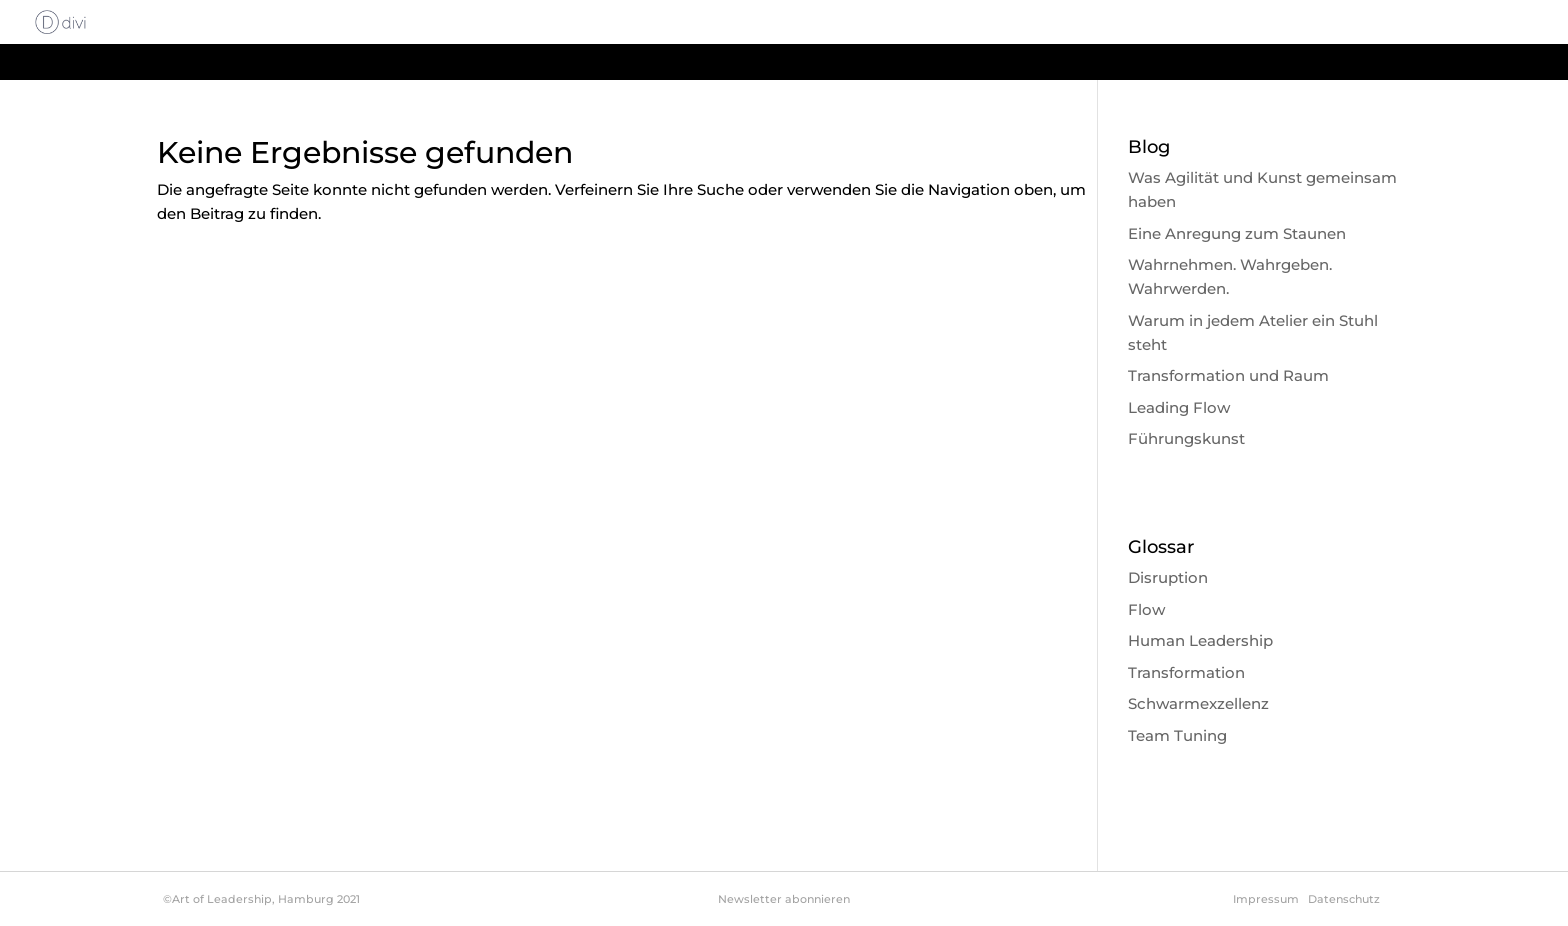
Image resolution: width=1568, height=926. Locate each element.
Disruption (1168, 577)
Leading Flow (1179, 407)
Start (927, 23)
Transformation (1186, 672)
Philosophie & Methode (1213, 23)
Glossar (1509, 23)
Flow (1146, 609)
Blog (1440, 23)
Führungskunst (1186, 438)
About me (1360, 23)
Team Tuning (1177, 735)
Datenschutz (1344, 899)
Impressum (1266, 899)
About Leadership (1036, 23)
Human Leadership (1200, 640)
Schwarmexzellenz (1198, 703)
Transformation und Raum (1228, 375)
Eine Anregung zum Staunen (1237, 233)
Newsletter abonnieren (784, 899)
